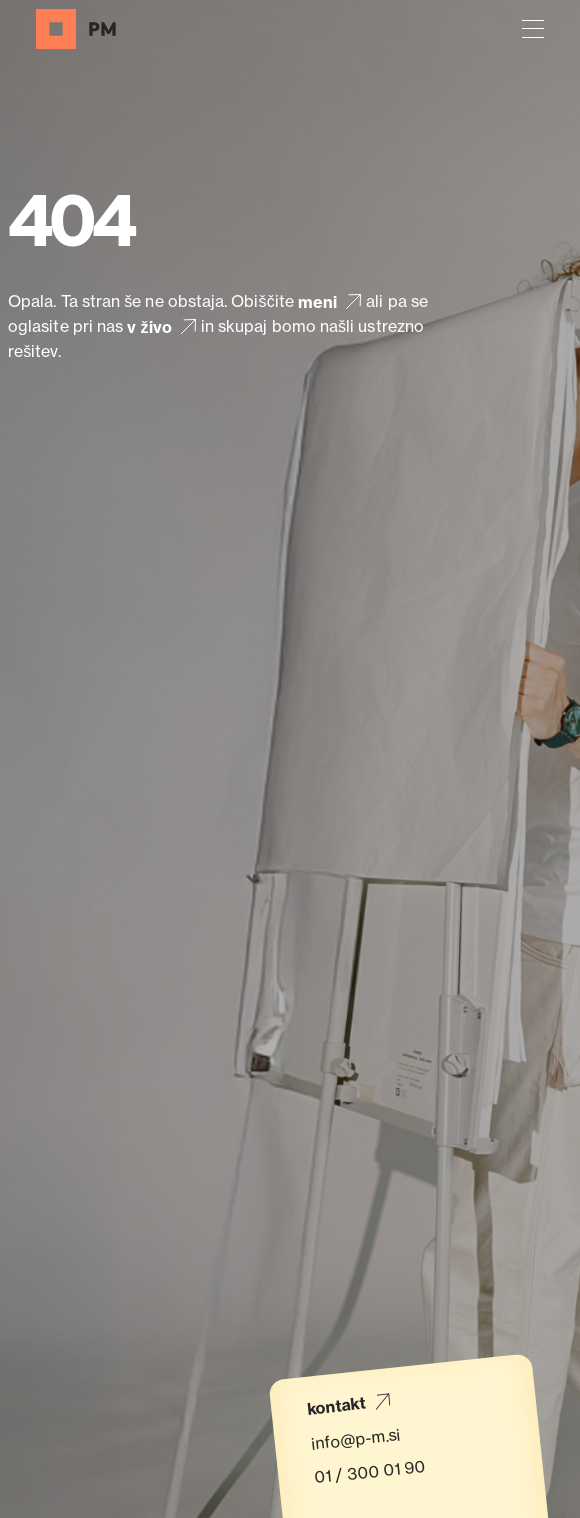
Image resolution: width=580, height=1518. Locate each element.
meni (332, 301)
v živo (163, 326)
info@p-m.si (355, 1438)
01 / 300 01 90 (370, 1471)
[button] (533, 29)
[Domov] (76, 29)
